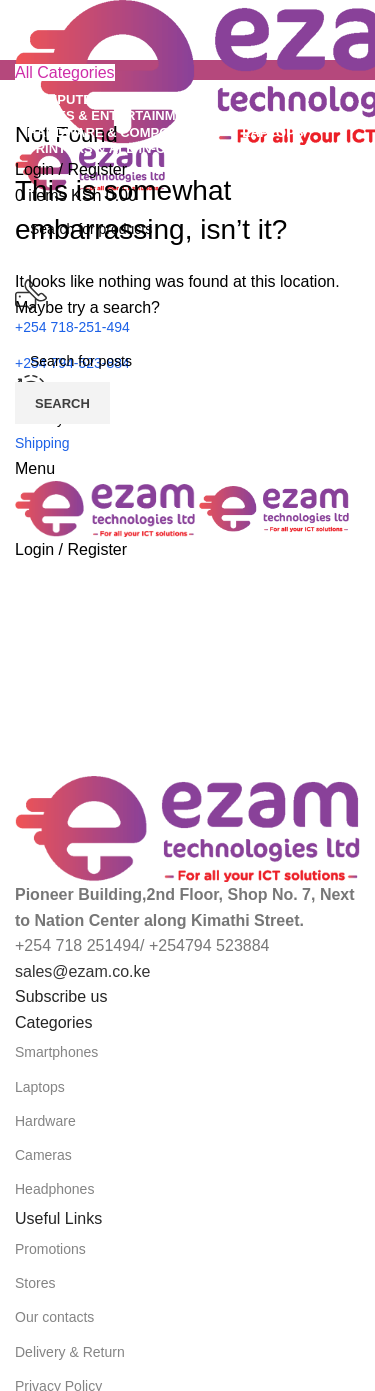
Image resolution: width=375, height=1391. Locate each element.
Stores (35, 1283)
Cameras (43, 1155)
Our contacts (54, 1317)
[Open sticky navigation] (65, 72)
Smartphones (56, 1052)
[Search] (187, 361)
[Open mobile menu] (35, 468)
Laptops (40, 1087)
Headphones (54, 1189)
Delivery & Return (70, 1352)
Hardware (45, 1121)
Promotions (50, 1249)
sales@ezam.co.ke (82, 971)
